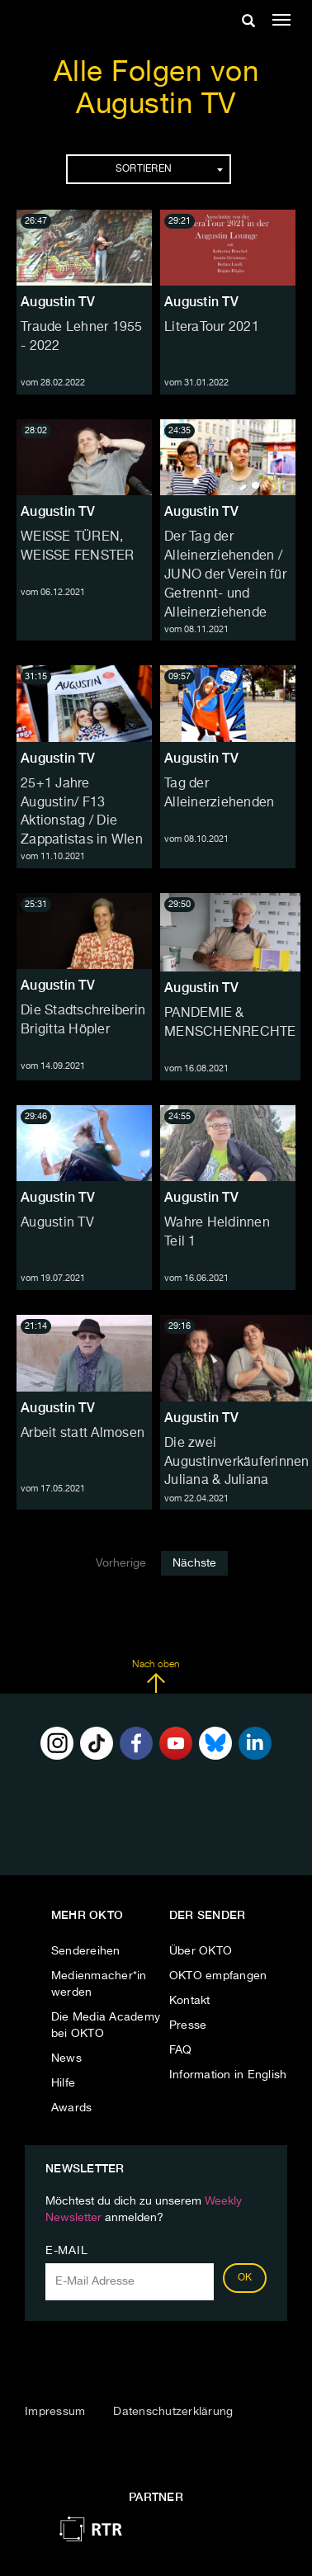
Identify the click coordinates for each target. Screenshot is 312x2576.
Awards (71, 2108)
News (66, 2058)
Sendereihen (86, 1951)
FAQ (180, 2050)
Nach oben (155, 1676)
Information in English (228, 2075)
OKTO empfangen (218, 1976)
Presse (188, 2025)
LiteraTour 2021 (211, 327)
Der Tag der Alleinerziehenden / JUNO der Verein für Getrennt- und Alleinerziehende (225, 575)
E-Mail (66, 2251)
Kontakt (189, 2000)
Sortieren (169, 169)
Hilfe (63, 2083)
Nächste (194, 1563)
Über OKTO (200, 1951)
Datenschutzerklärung (173, 2412)
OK (245, 2278)
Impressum (55, 2412)
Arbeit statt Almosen (82, 1433)
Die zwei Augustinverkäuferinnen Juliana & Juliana (237, 1462)
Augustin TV (58, 302)
